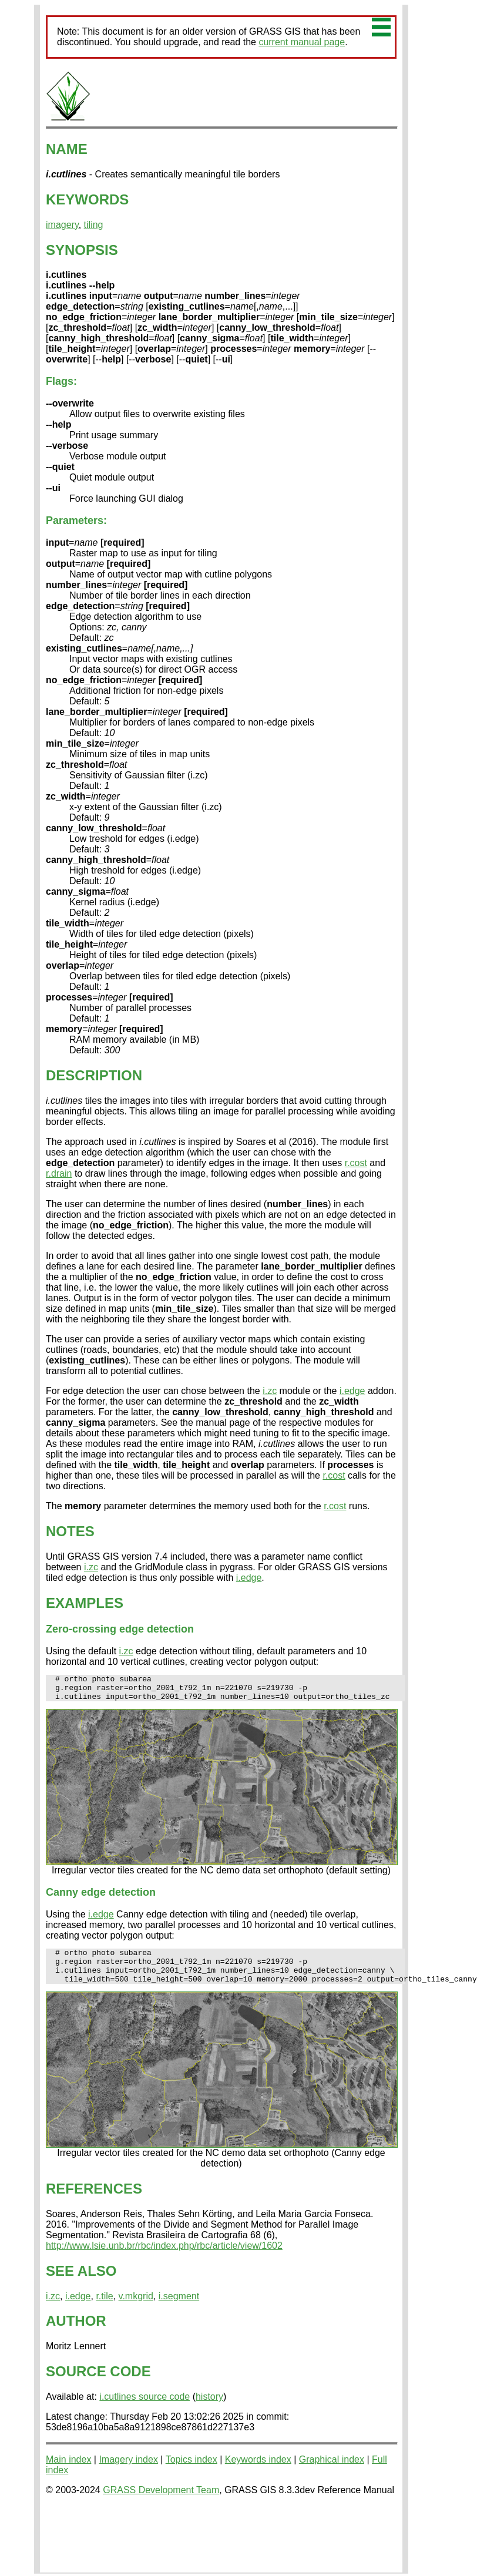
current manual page (301, 42)
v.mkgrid (136, 2308)
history (209, 2409)
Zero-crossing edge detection (120, 1629)
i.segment (179, 2308)
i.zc (270, 1391)
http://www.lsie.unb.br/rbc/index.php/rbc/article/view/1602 (164, 2258)
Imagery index (128, 2472)
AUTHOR (76, 2333)
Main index (68, 2472)
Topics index (191, 2472)
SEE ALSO (81, 2283)
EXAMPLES (84, 1603)
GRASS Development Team (161, 2502)
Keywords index (258, 2472)
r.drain (59, 1173)
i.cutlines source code (144, 2409)
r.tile (104, 2308)
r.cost (356, 1163)
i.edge (352, 1391)
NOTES (70, 1531)
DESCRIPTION (94, 1075)
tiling (93, 225)
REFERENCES (94, 2201)
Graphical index (331, 2472)
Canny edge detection (101, 1897)
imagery (62, 225)
